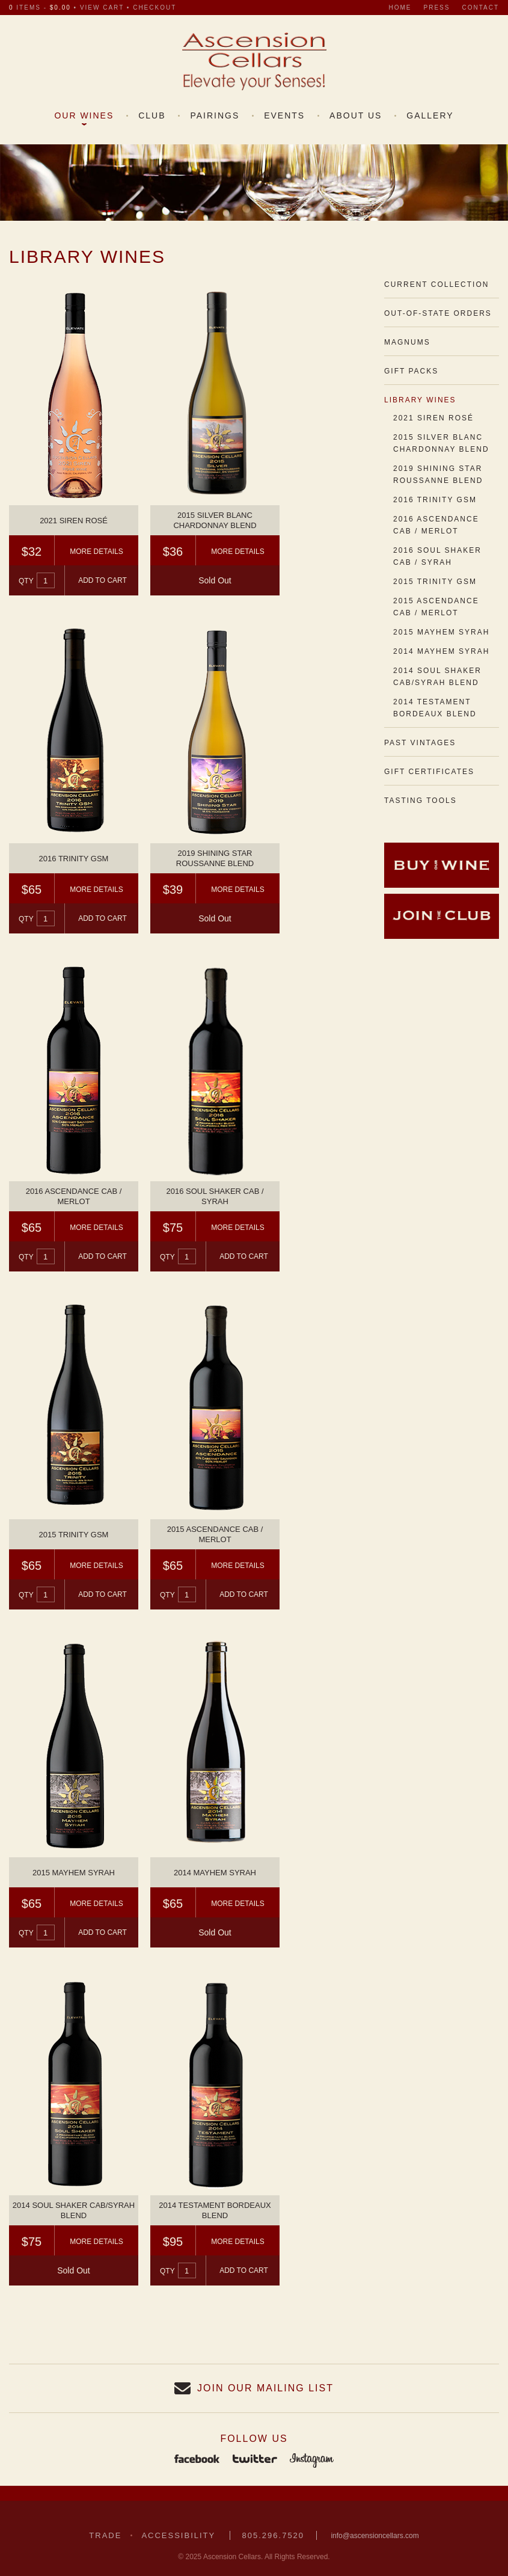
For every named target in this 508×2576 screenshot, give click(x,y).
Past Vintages (420, 743)
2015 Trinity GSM (435, 581)
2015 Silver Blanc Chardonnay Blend (441, 443)
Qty (26, 581)
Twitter (255, 2460)
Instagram (312, 2460)
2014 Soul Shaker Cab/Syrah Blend (437, 676)
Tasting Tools (420, 800)
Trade (105, 2535)
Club (151, 115)
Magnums (407, 342)
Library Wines (420, 400)
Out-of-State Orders (438, 313)
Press (437, 7)
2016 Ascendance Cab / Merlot (436, 525)
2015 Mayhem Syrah (441, 632)
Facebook (196, 2460)
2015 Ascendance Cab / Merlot (436, 607)
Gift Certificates (429, 771)
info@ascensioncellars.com (374, 2535)
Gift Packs (411, 371)
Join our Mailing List (265, 2388)
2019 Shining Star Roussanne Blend (438, 474)
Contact (480, 7)
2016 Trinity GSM (435, 500)
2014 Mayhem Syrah (441, 651)
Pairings (214, 115)
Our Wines (84, 115)
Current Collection (436, 284)
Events (284, 115)
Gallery (429, 115)
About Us (355, 115)
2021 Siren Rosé (433, 418)
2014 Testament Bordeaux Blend (435, 708)
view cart (102, 7)
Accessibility (178, 2535)
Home (400, 7)
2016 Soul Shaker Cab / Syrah (437, 556)
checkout (154, 7)
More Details (96, 551)
